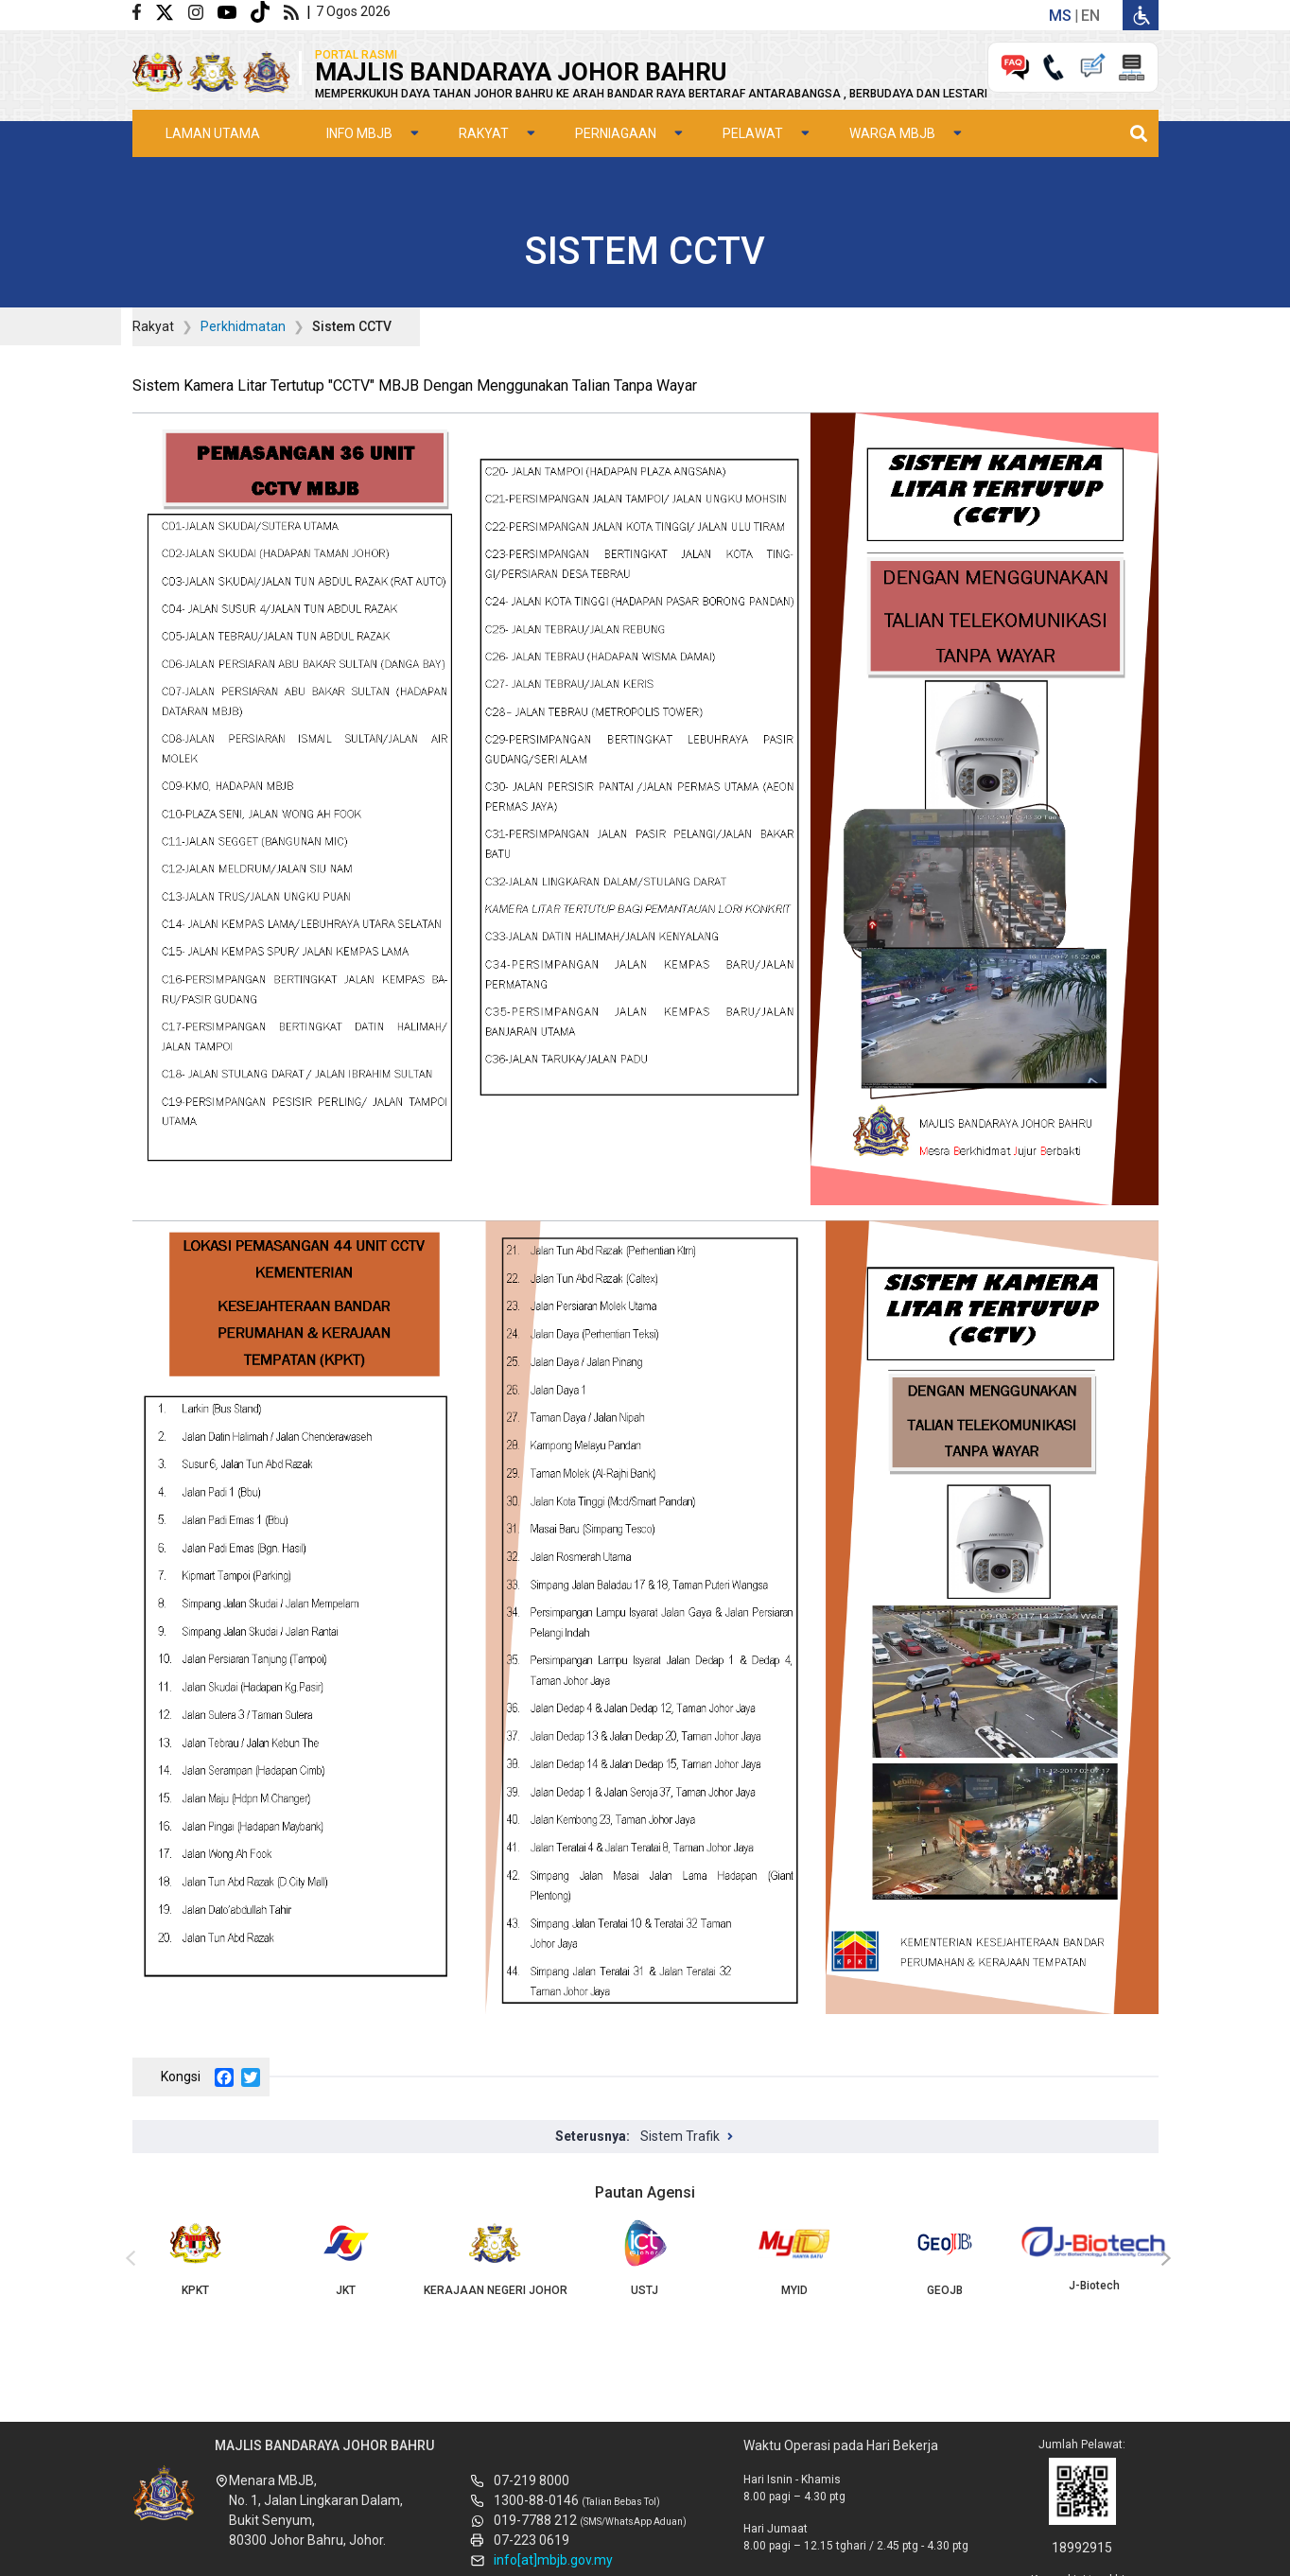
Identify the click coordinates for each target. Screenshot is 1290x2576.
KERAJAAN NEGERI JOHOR (494, 2258)
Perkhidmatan (243, 326)
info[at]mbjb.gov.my (553, 2559)
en (1090, 16)
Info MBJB (359, 133)
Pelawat (753, 133)
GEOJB (945, 2258)
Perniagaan (615, 133)
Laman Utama (213, 133)
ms (1060, 16)
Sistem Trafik (680, 2136)
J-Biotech (1094, 2256)
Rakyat (484, 133)
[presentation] (128, 2259)
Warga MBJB (892, 133)
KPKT (195, 2258)
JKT (345, 2258)
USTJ (645, 2258)
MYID (794, 2258)
